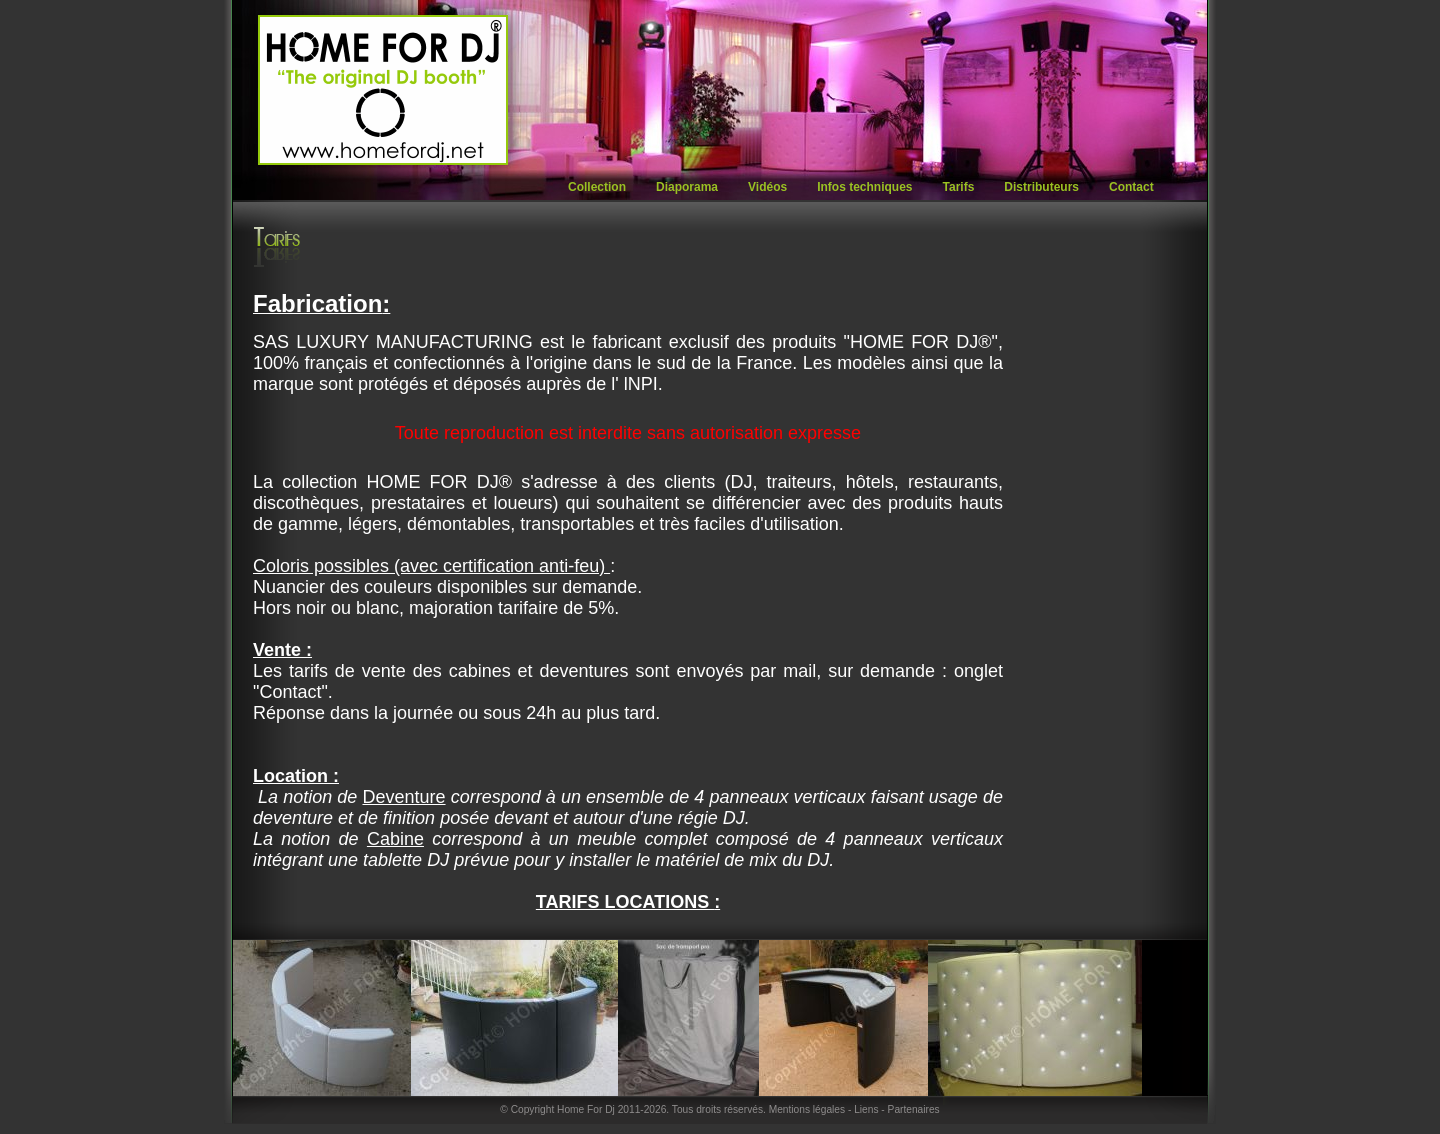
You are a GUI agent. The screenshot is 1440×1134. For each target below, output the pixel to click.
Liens (866, 1109)
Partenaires (914, 1109)
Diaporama (687, 187)
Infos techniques (864, 187)
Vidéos (767, 187)
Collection (597, 187)
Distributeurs (1041, 187)
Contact (1131, 187)
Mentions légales (807, 1109)
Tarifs (959, 187)
